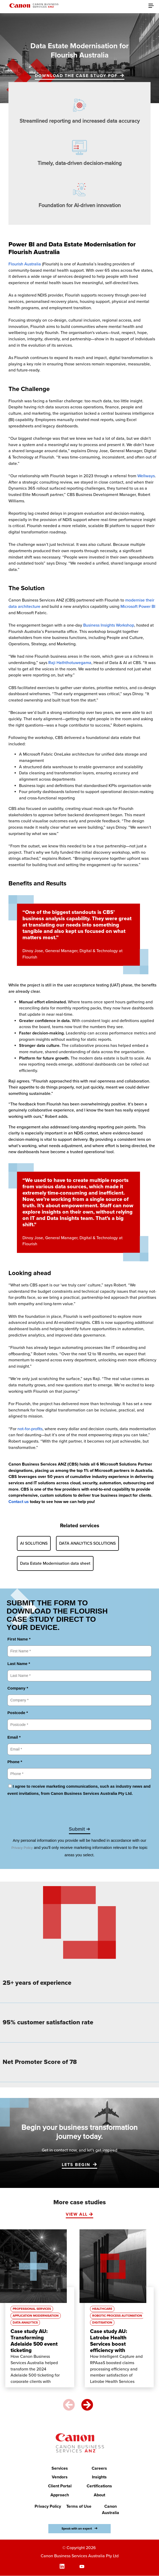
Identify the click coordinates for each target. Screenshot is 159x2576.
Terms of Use (78, 2506)
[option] (40, 2311)
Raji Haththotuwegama (69, 662)
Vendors (60, 2477)
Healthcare (102, 2309)
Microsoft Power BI (137, 606)
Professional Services (32, 2309)
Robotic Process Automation (117, 2316)
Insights (99, 2477)
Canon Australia (110, 2509)
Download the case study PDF (76, 75)
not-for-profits (30, 1429)
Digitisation (102, 2323)
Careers (99, 2468)
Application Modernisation (36, 2316)
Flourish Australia (24, 264)
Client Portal (60, 2486)
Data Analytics (25, 2323)
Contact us (18, 1501)
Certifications (99, 2486)
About (99, 2495)
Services (60, 2468)
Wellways (146, 476)
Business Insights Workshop (108, 625)
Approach (59, 2495)
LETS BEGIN (76, 2164)
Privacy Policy (48, 2506)
